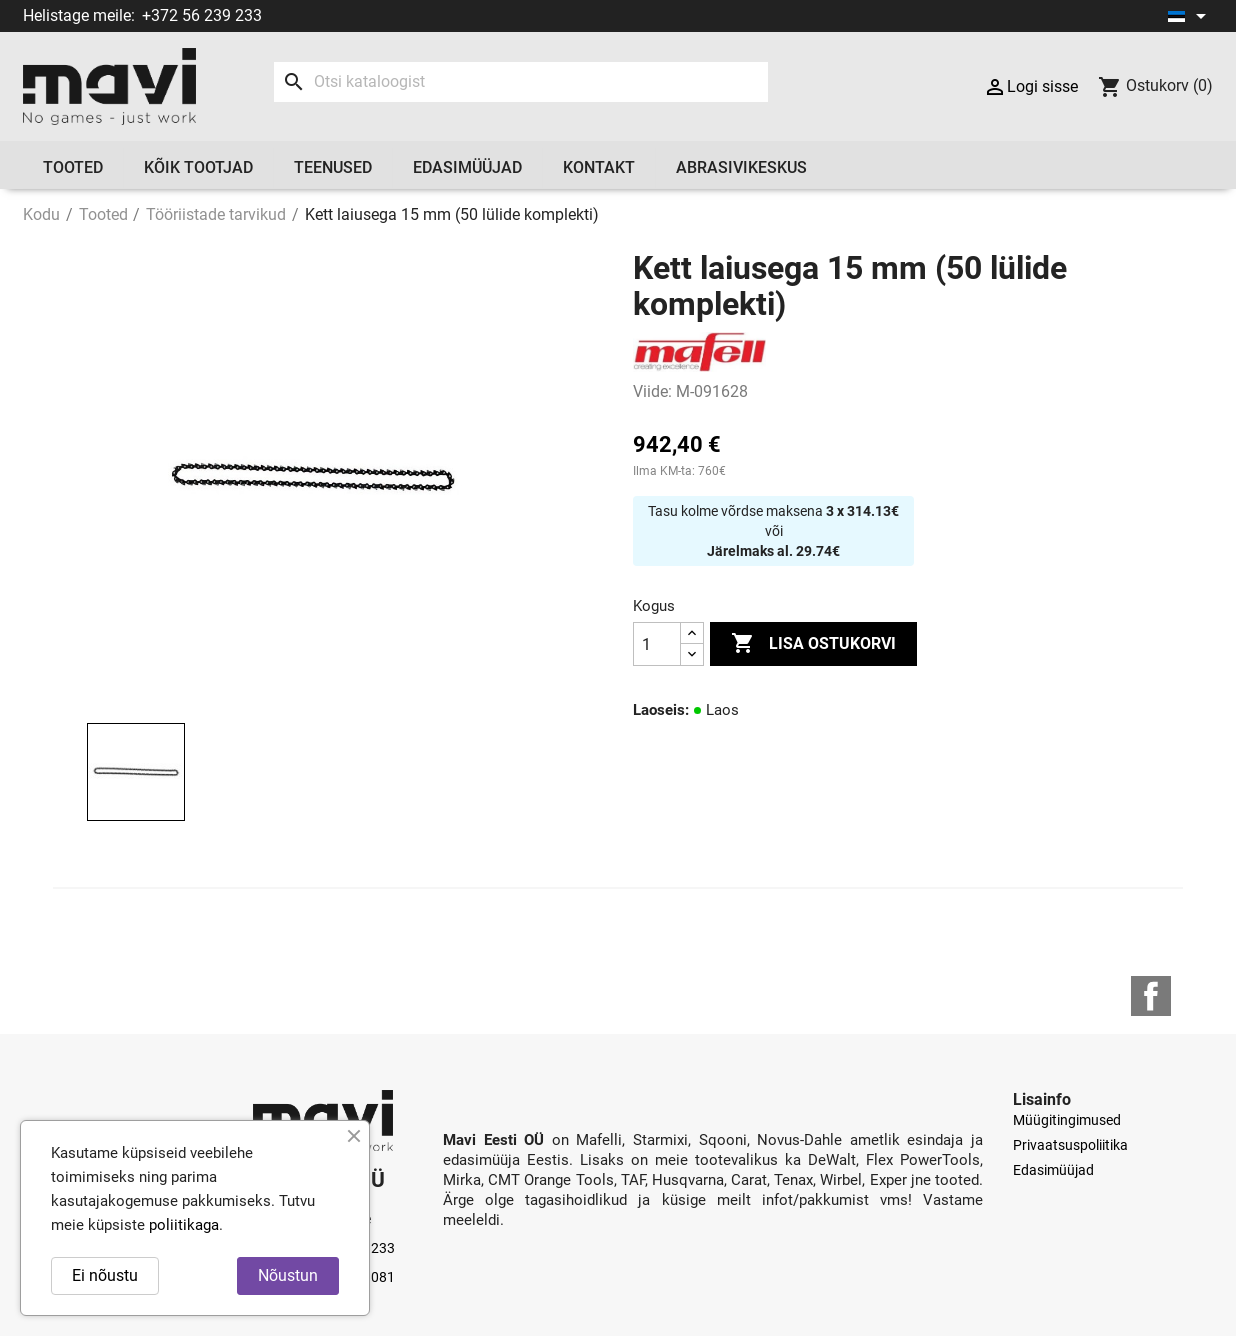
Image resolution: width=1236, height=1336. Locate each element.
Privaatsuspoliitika (1070, 1145)
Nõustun (288, 1275)
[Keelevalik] (1190, 16)
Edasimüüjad (467, 167)
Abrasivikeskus (741, 167)
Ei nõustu (105, 1275)
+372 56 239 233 (202, 15)
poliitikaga (184, 1225)
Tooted (73, 167)
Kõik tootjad (198, 167)
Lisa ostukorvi (813, 644)
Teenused (333, 167)
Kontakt (599, 167)
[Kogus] (657, 644)
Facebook (1151, 996)
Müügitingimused (1067, 1120)
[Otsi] (520, 82)
